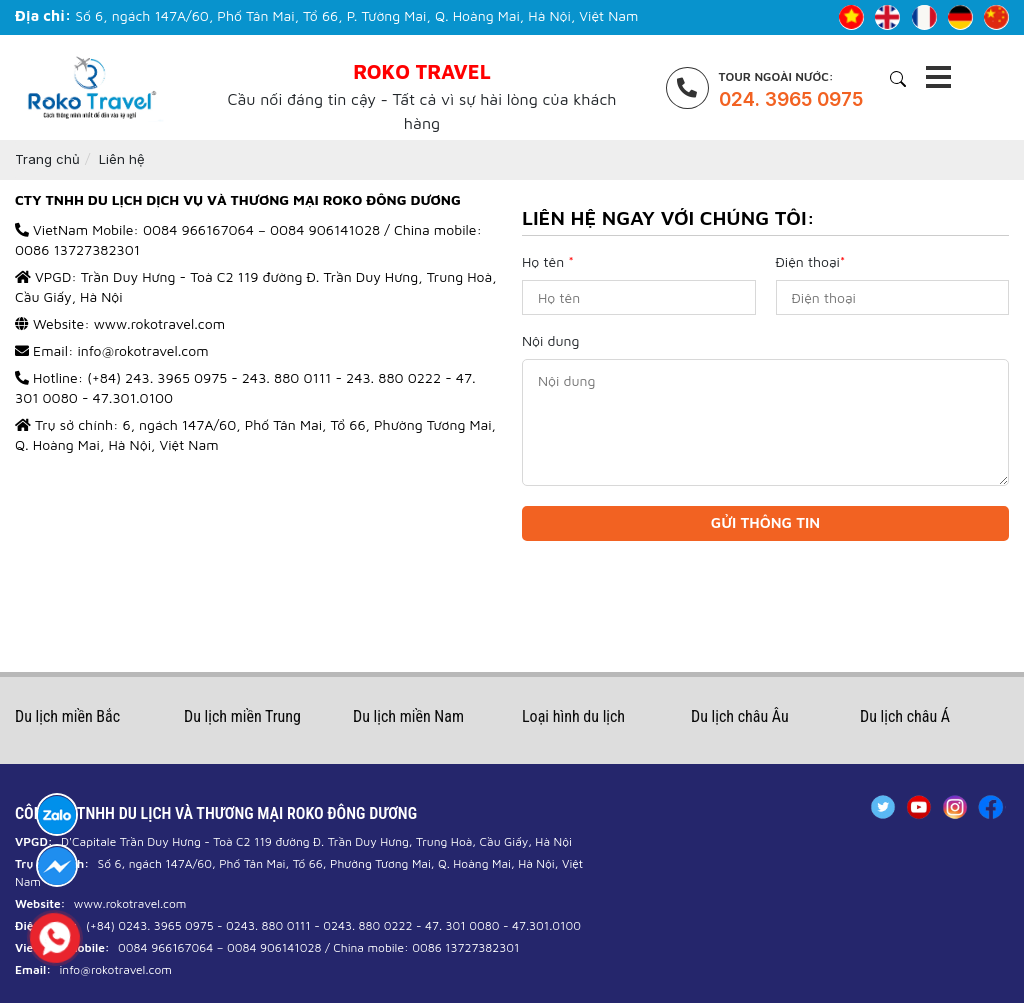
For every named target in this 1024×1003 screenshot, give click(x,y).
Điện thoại (811, 261)
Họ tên (548, 261)
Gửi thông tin (765, 522)
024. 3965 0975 (791, 99)
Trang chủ (47, 159)
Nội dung (550, 340)
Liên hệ (122, 159)
